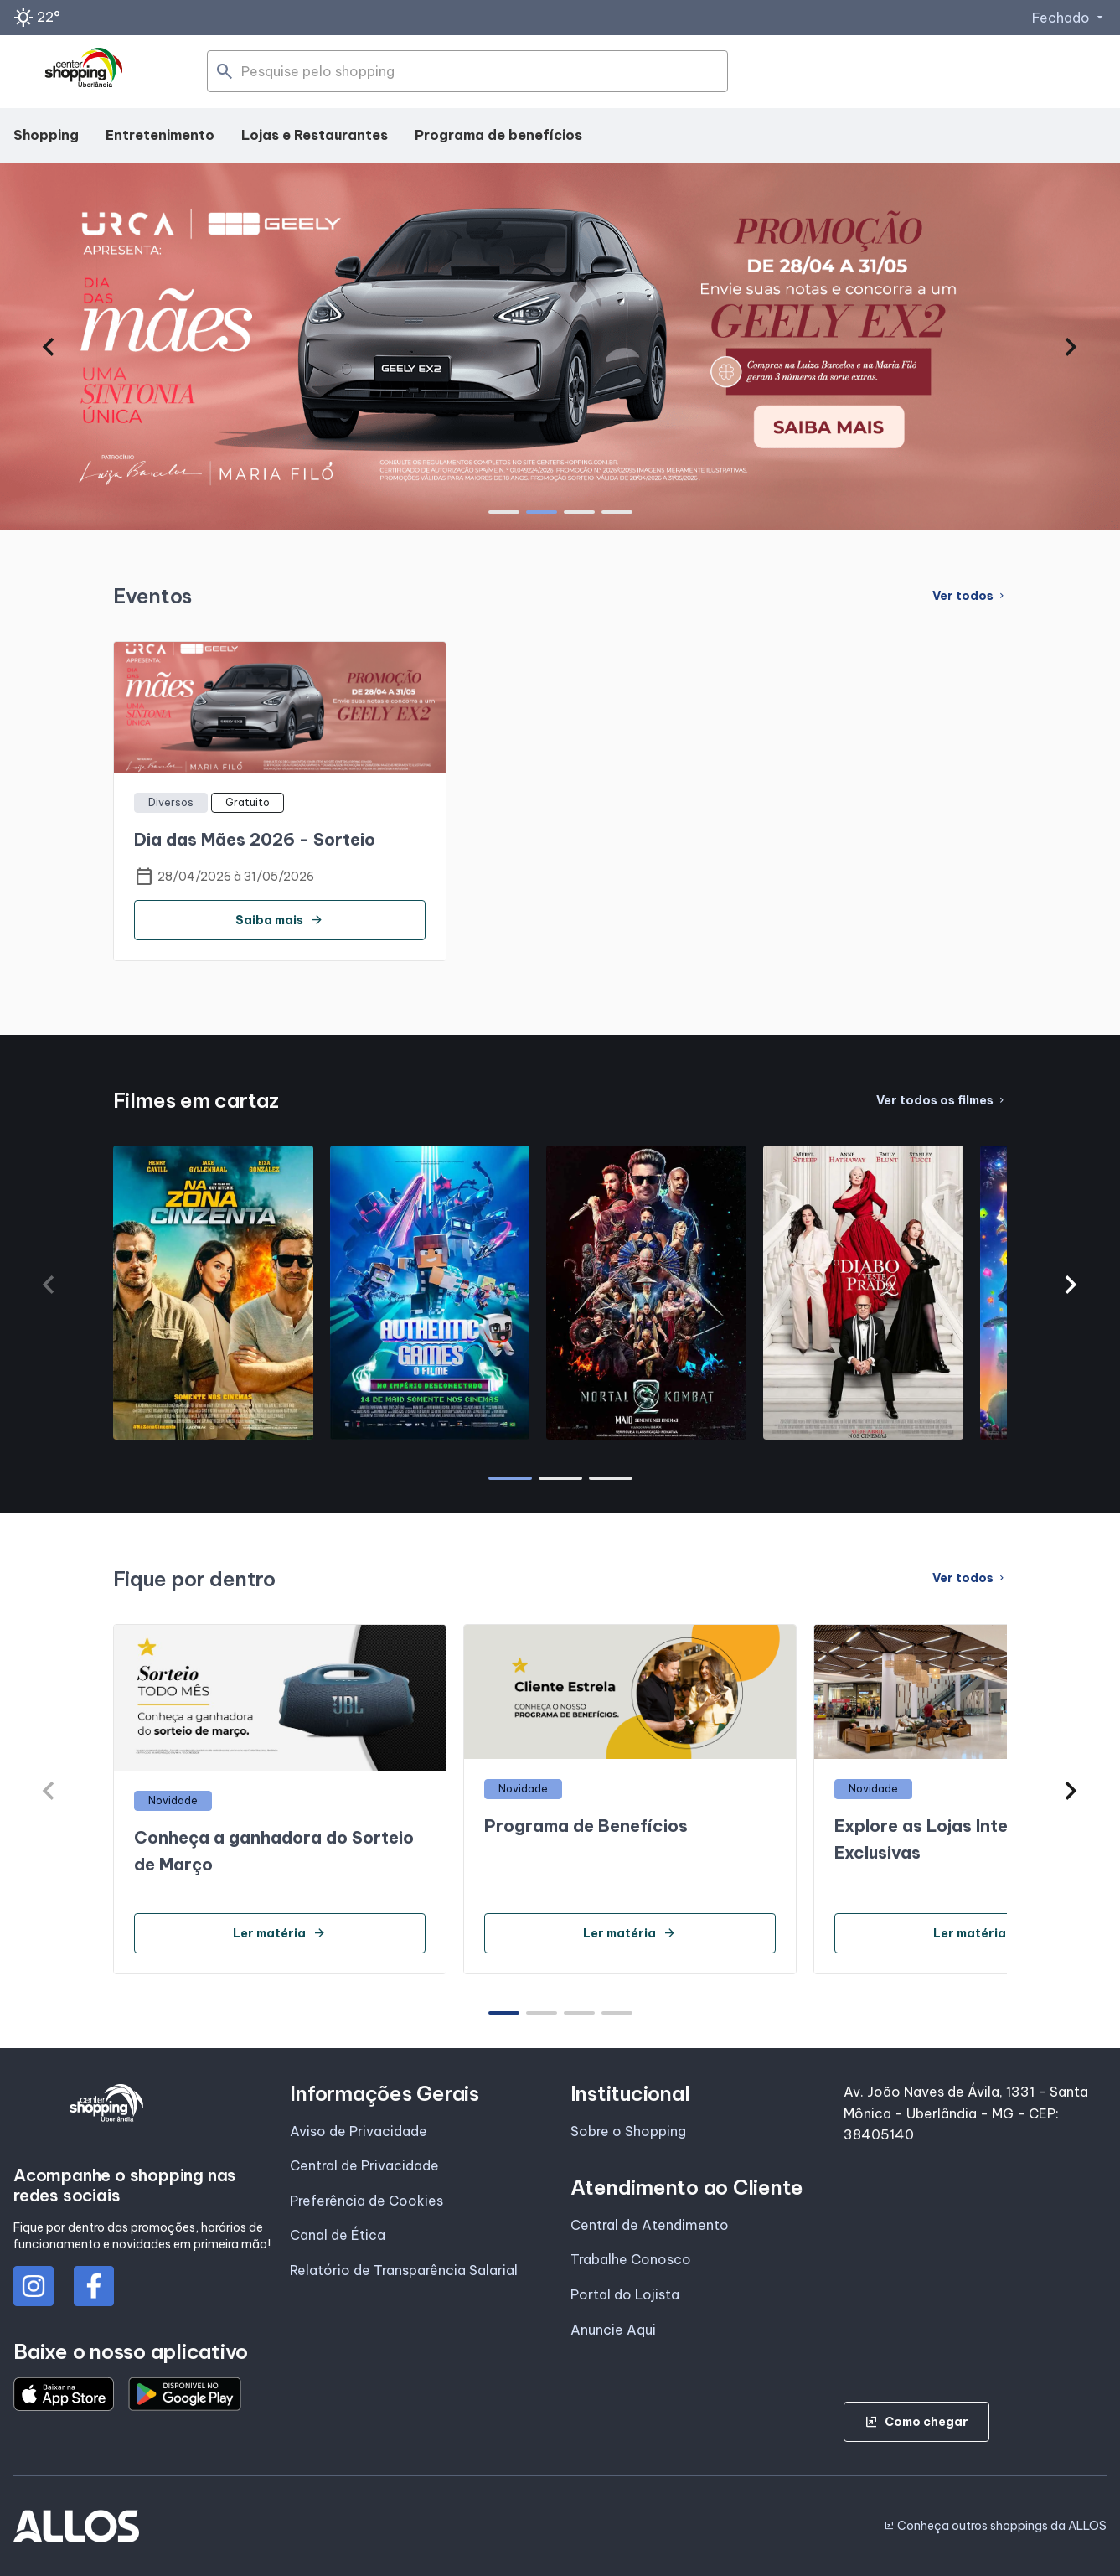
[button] (49, 346)
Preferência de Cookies (366, 2200)
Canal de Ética (337, 2235)
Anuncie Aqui (613, 2329)
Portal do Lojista (624, 2294)
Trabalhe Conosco (630, 2259)
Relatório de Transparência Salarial (404, 2270)
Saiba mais (279, 920)
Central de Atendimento (649, 2224)
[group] (560, 347)
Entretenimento (160, 135)
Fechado (1069, 17)
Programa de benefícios (498, 135)
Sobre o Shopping (628, 2131)
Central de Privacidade (364, 2165)
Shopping (46, 135)
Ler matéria (279, 1933)
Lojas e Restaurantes (314, 135)
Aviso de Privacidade (358, 2131)
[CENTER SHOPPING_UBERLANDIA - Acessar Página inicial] (84, 72)
